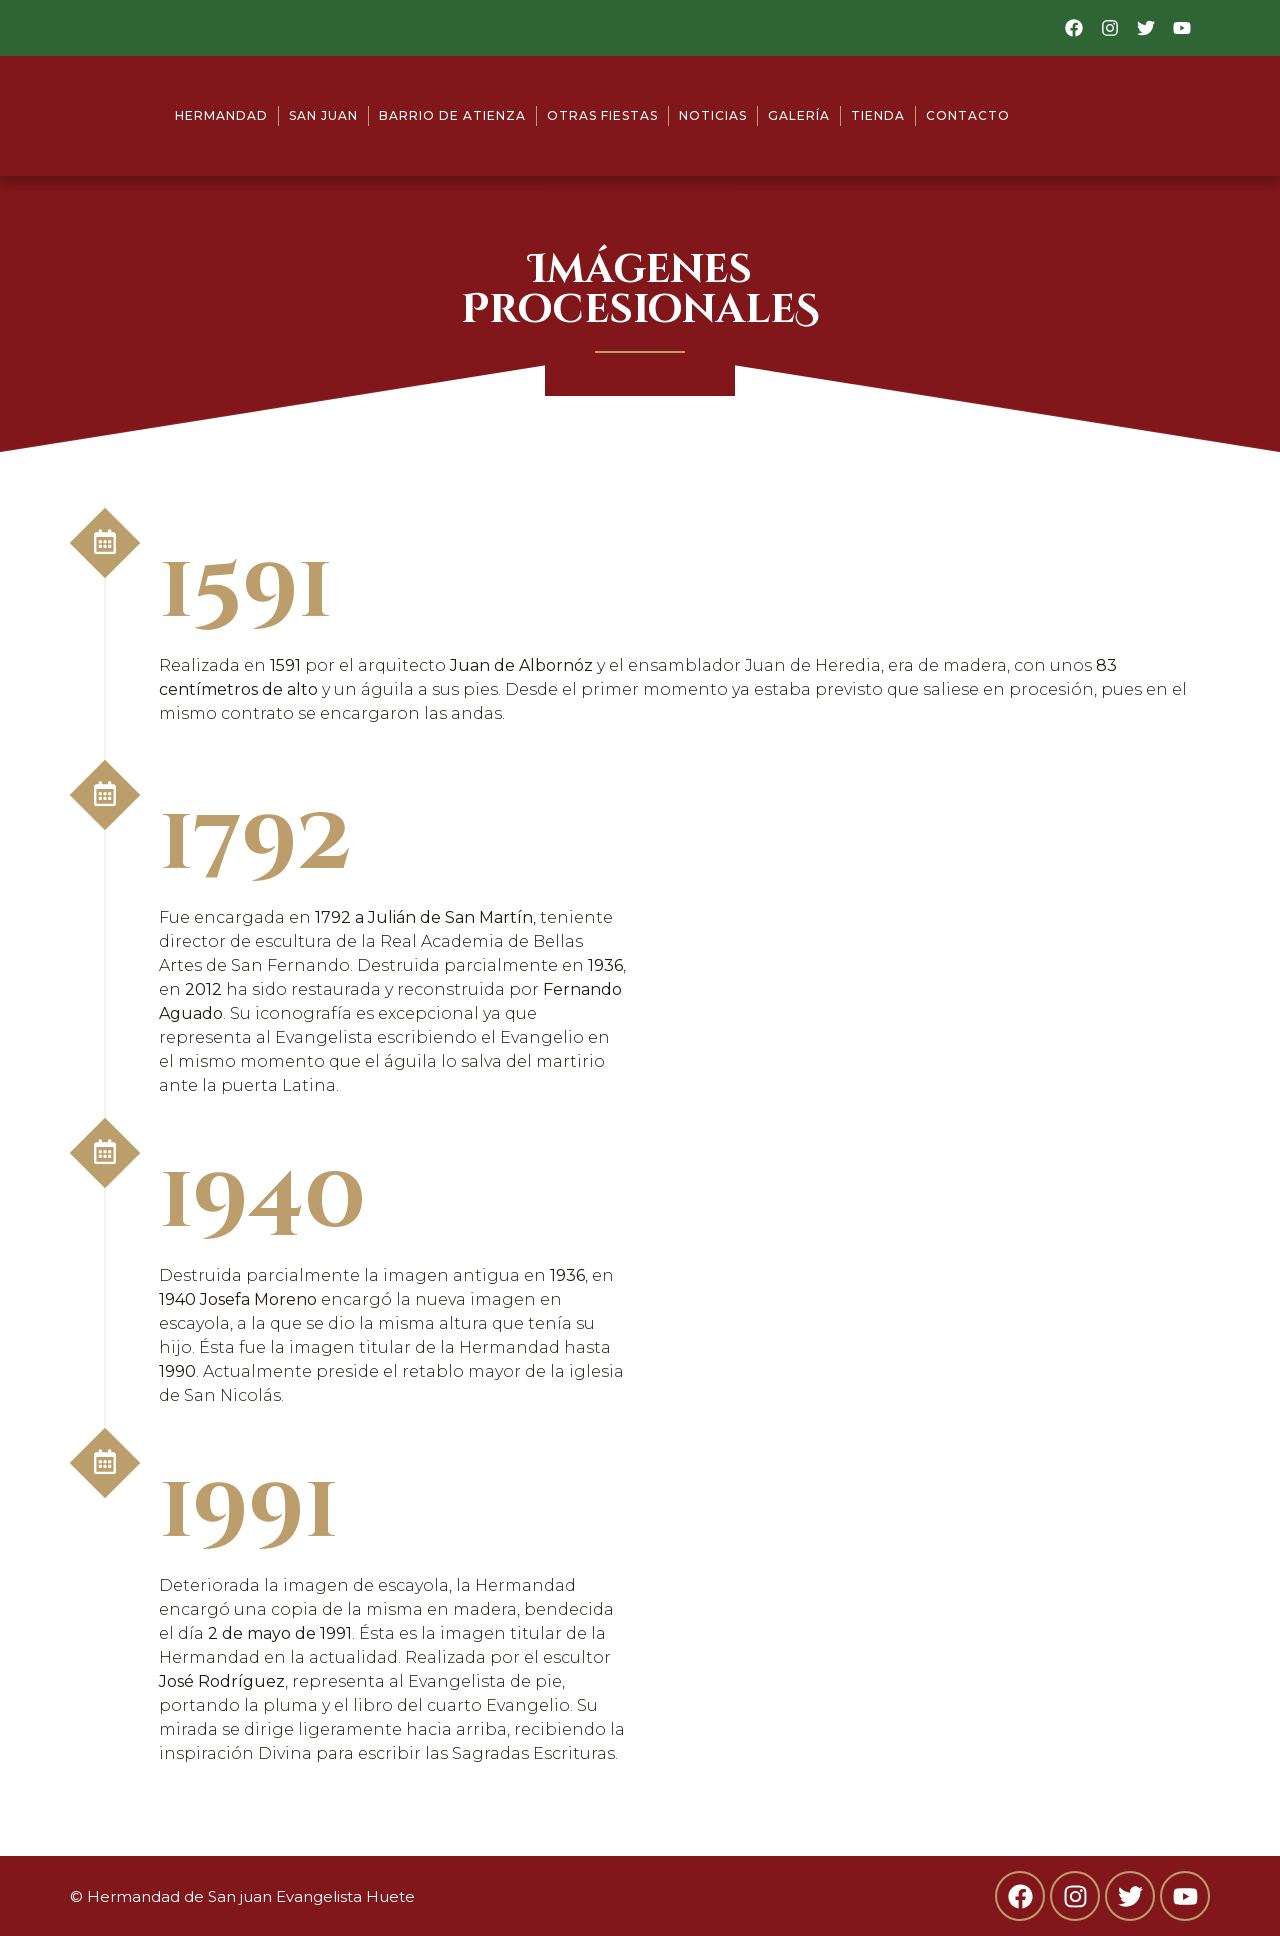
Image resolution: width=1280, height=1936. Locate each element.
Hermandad (221, 115)
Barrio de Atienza (452, 115)
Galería (799, 115)
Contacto (968, 115)
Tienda (878, 115)
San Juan (323, 115)
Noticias (713, 115)
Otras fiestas (602, 115)
